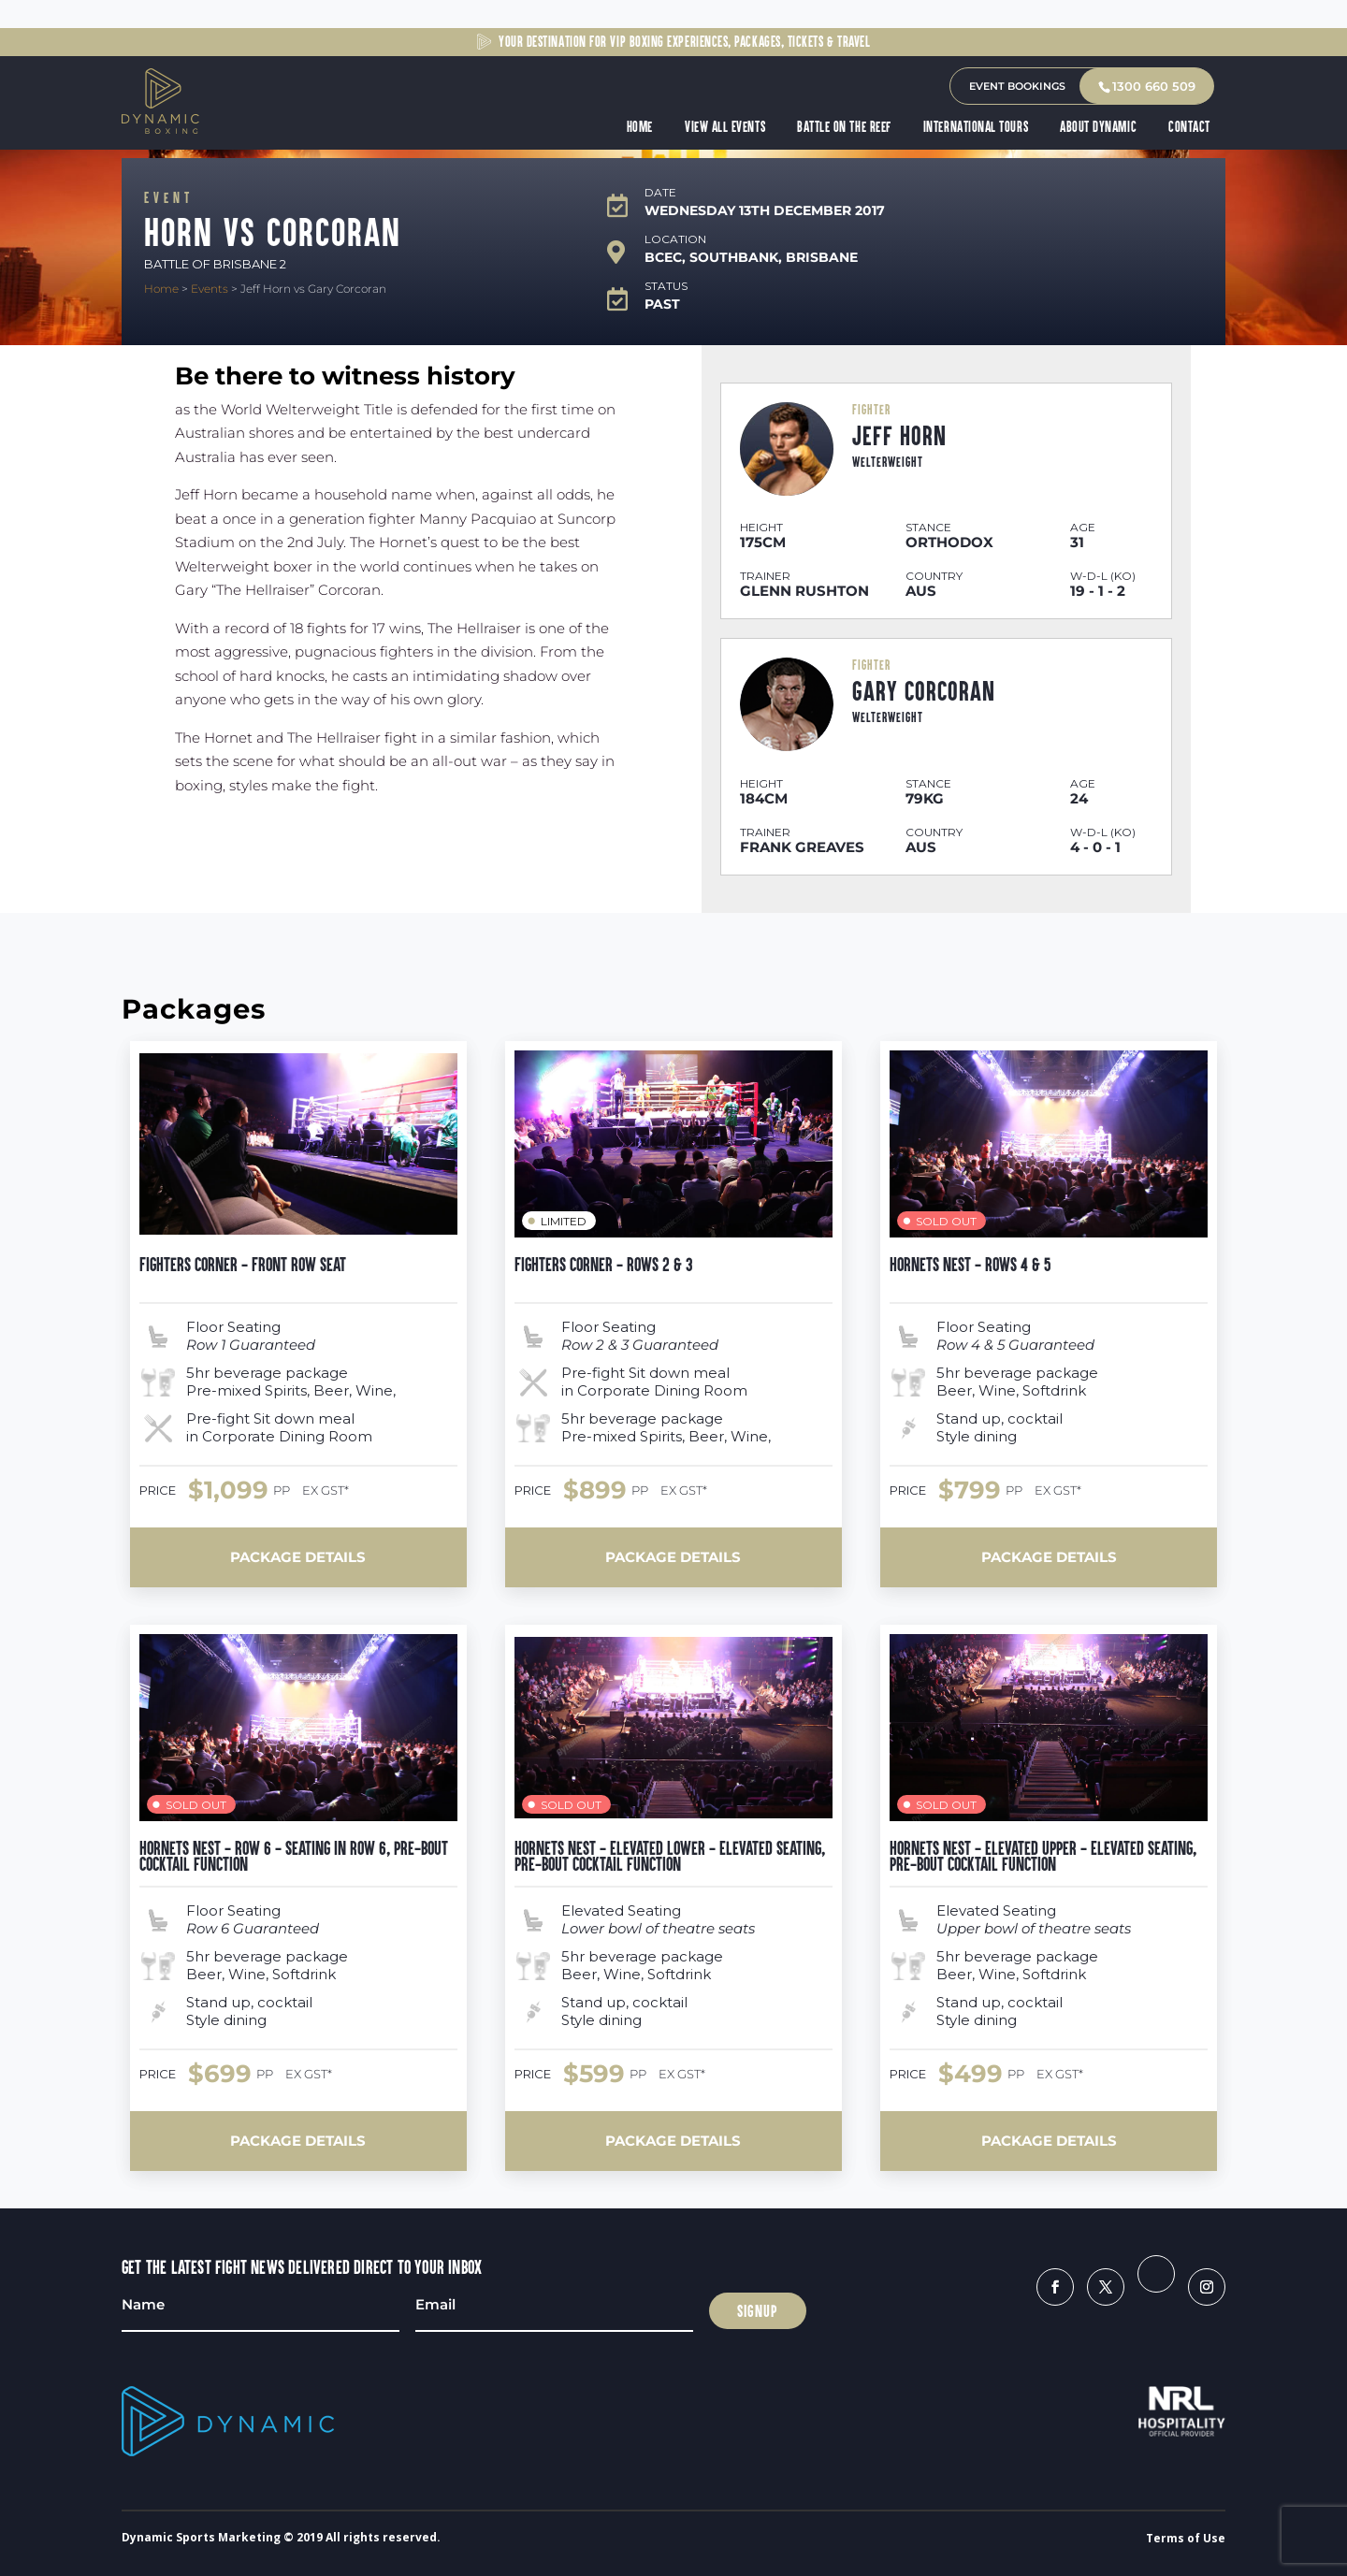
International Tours (976, 127)
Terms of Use (1185, 2538)
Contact (1190, 127)
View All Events (726, 127)
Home (641, 127)
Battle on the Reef (845, 127)
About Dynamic (1099, 127)
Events (209, 289)
